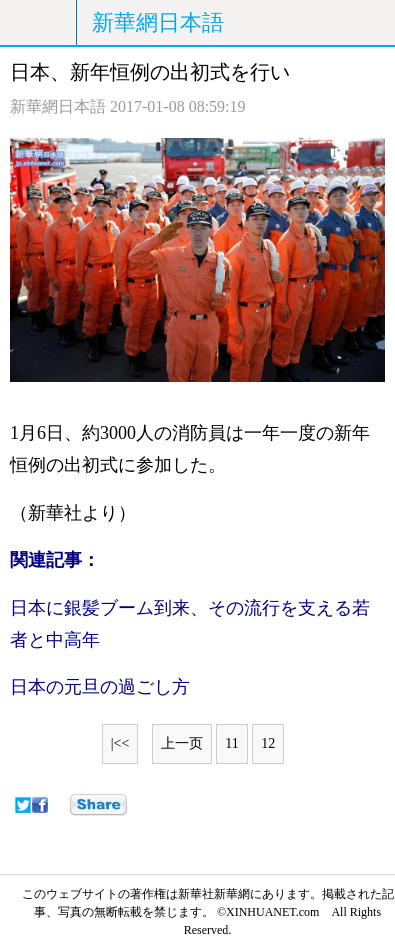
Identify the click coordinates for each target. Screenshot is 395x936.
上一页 (182, 743)
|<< (120, 743)
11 (231, 743)
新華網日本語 (158, 22)
